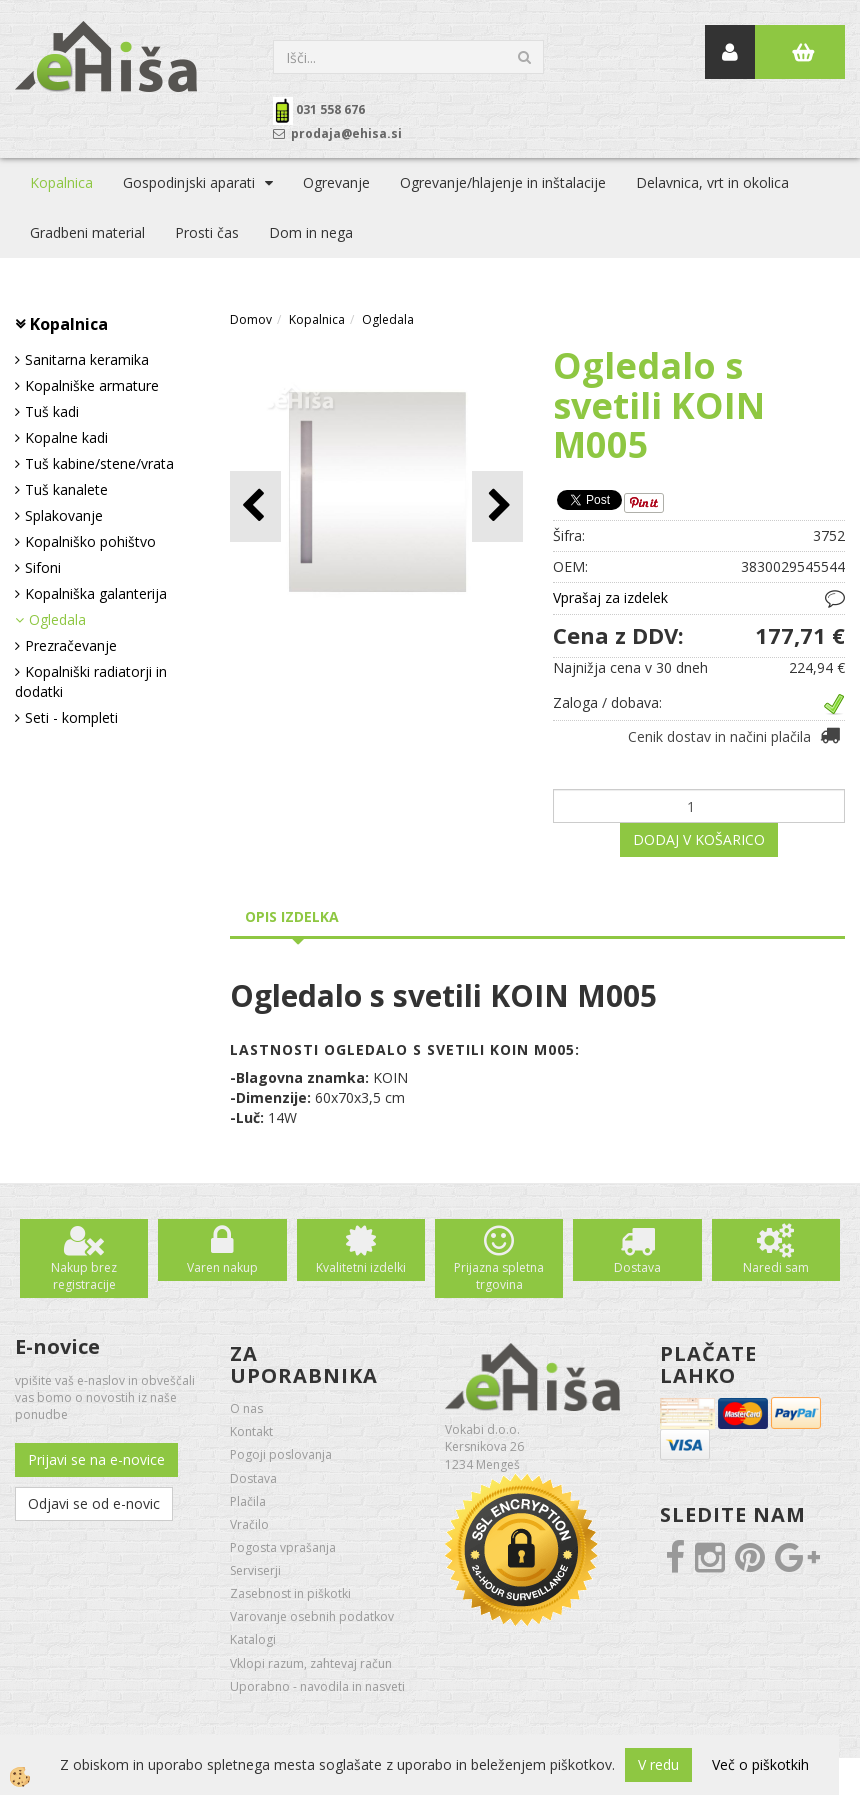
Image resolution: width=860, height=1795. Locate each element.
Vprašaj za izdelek (610, 597)
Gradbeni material (87, 232)
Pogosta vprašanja (283, 1547)
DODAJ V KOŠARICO (699, 839)
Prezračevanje (71, 645)
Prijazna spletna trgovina (499, 1276)
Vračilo (249, 1524)
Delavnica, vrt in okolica (712, 182)
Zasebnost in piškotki (290, 1593)
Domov (251, 319)
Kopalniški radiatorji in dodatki (91, 681)
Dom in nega (311, 232)
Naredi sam (776, 1267)
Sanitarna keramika (87, 359)
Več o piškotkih (760, 1764)
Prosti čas (207, 232)
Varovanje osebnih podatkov (312, 1616)
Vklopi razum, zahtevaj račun (311, 1663)
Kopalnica (61, 182)
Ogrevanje (336, 182)
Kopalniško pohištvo (90, 541)
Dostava (637, 1267)
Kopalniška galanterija (96, 593)
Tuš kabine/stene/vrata (99, 463)
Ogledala (57, 619)
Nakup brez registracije (84, 1276)
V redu (658, 1764)
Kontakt (251, 1431)
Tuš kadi (52, 411)
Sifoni (43, 567)
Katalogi (253, 1639)
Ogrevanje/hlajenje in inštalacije (503, 182)
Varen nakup (222, 1267)
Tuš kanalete (66, 489)
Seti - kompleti (71, 717)
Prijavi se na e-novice (96, 1459)
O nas (246, 1408)
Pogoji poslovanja (281, 1454)
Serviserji (255, 1570)
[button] (497, 506)
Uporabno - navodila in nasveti (317, 1686)
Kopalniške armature (92, 385)
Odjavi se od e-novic (94, 1503)
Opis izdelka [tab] (292, 916)
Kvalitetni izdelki (361, 1267)
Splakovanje (64, 515)
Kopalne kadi (66, 437)
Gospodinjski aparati (189, 182)
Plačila (248, 1501)
